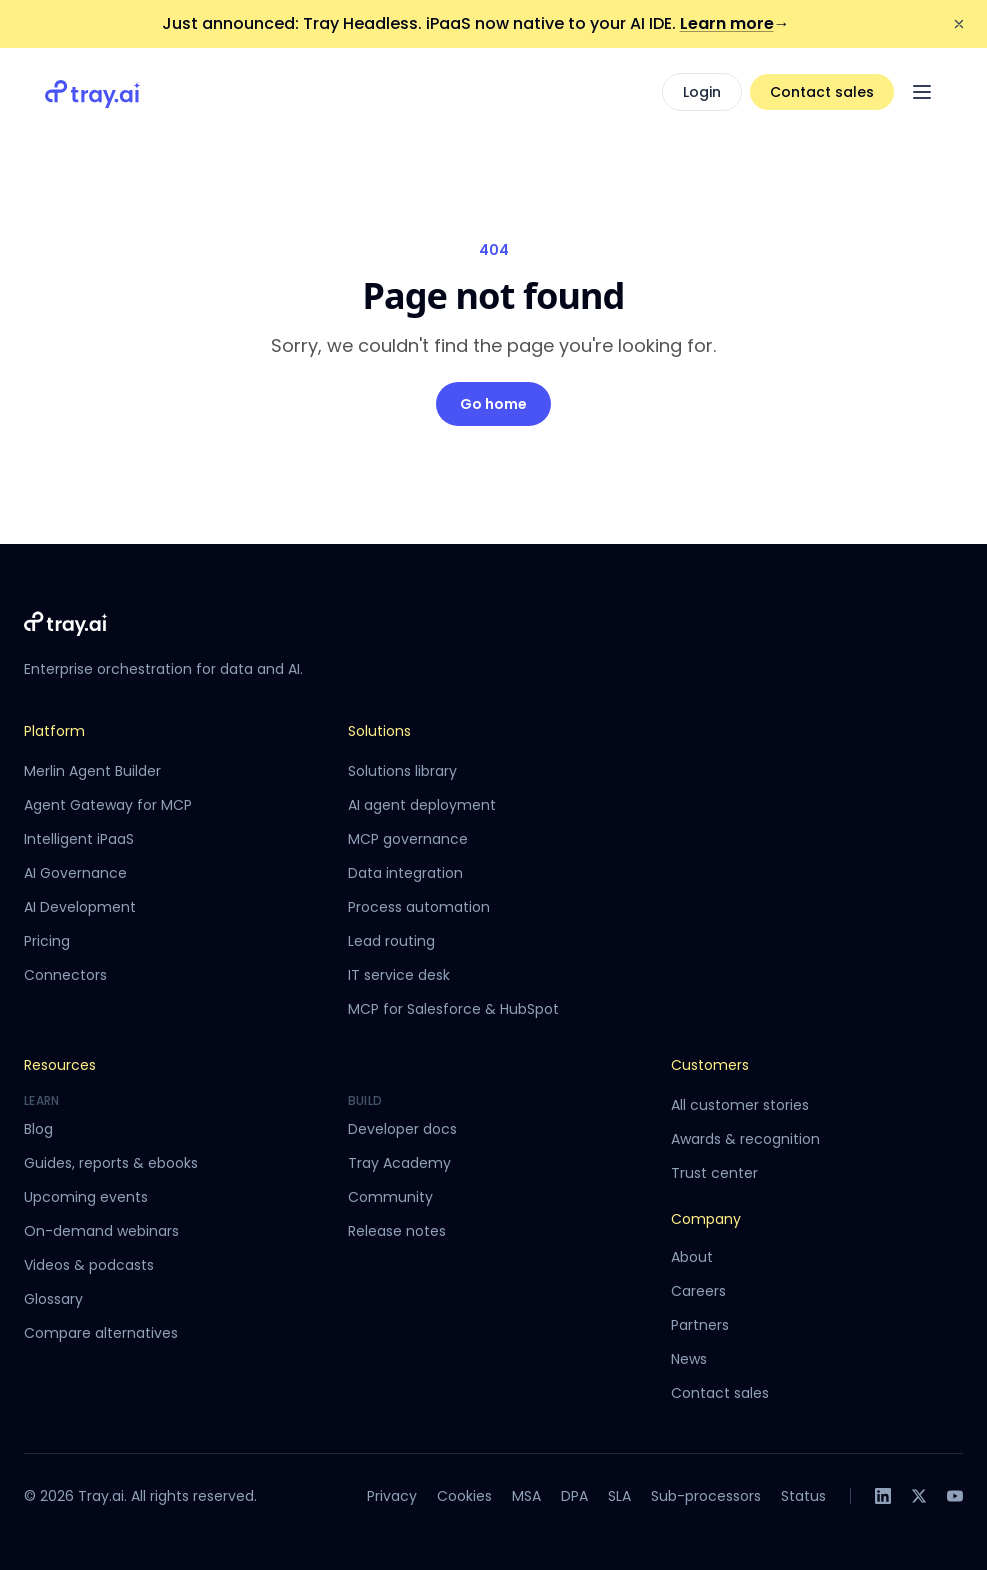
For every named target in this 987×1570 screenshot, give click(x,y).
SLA (619, 1496)
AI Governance (75, 873)
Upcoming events (86, 1197)
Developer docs (402, 1129)
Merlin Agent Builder (92, 771)
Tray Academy (399, 1163)
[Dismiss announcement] (959, 24)
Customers (710, 1065)
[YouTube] (955, 1496)
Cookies (464, 1496)
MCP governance (408, 839)
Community (390, 1197)
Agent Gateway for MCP (108, 805)
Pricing (47, 941)
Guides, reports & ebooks (111, 1163)
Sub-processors (706, 1496)
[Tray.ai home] (93, 92)
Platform (54, 731)
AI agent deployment (422, 805)
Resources (60, 1065)
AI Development (80, 907)
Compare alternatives (101, 1333)
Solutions (379, 731)
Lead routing (391, 941)
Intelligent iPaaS (79, 839)
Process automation (419, 907)
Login (702, 92)
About (692, 1257)
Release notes (397, 1231)
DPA (574, 1496)
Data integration (405, 873)
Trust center (714, 1173)
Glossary (53, 1299)
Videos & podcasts (89, 1265)
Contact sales (822, 92)
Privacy (392, 1496)
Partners (700, 1325)
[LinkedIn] (883, 1496)
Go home (493, 404)
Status (803, 1496)
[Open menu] (922, 92)
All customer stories (740, 1105)
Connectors (65, 975)
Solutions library (402, 771)
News (689, 1359)
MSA (526, 1496)
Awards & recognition (745, 1139)
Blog (38, 1129)
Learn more (735, 23)
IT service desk (399, 975)
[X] (919, 1496)
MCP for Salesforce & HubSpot (453, 1009)
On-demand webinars (101, 1231)
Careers (698, 1291)
